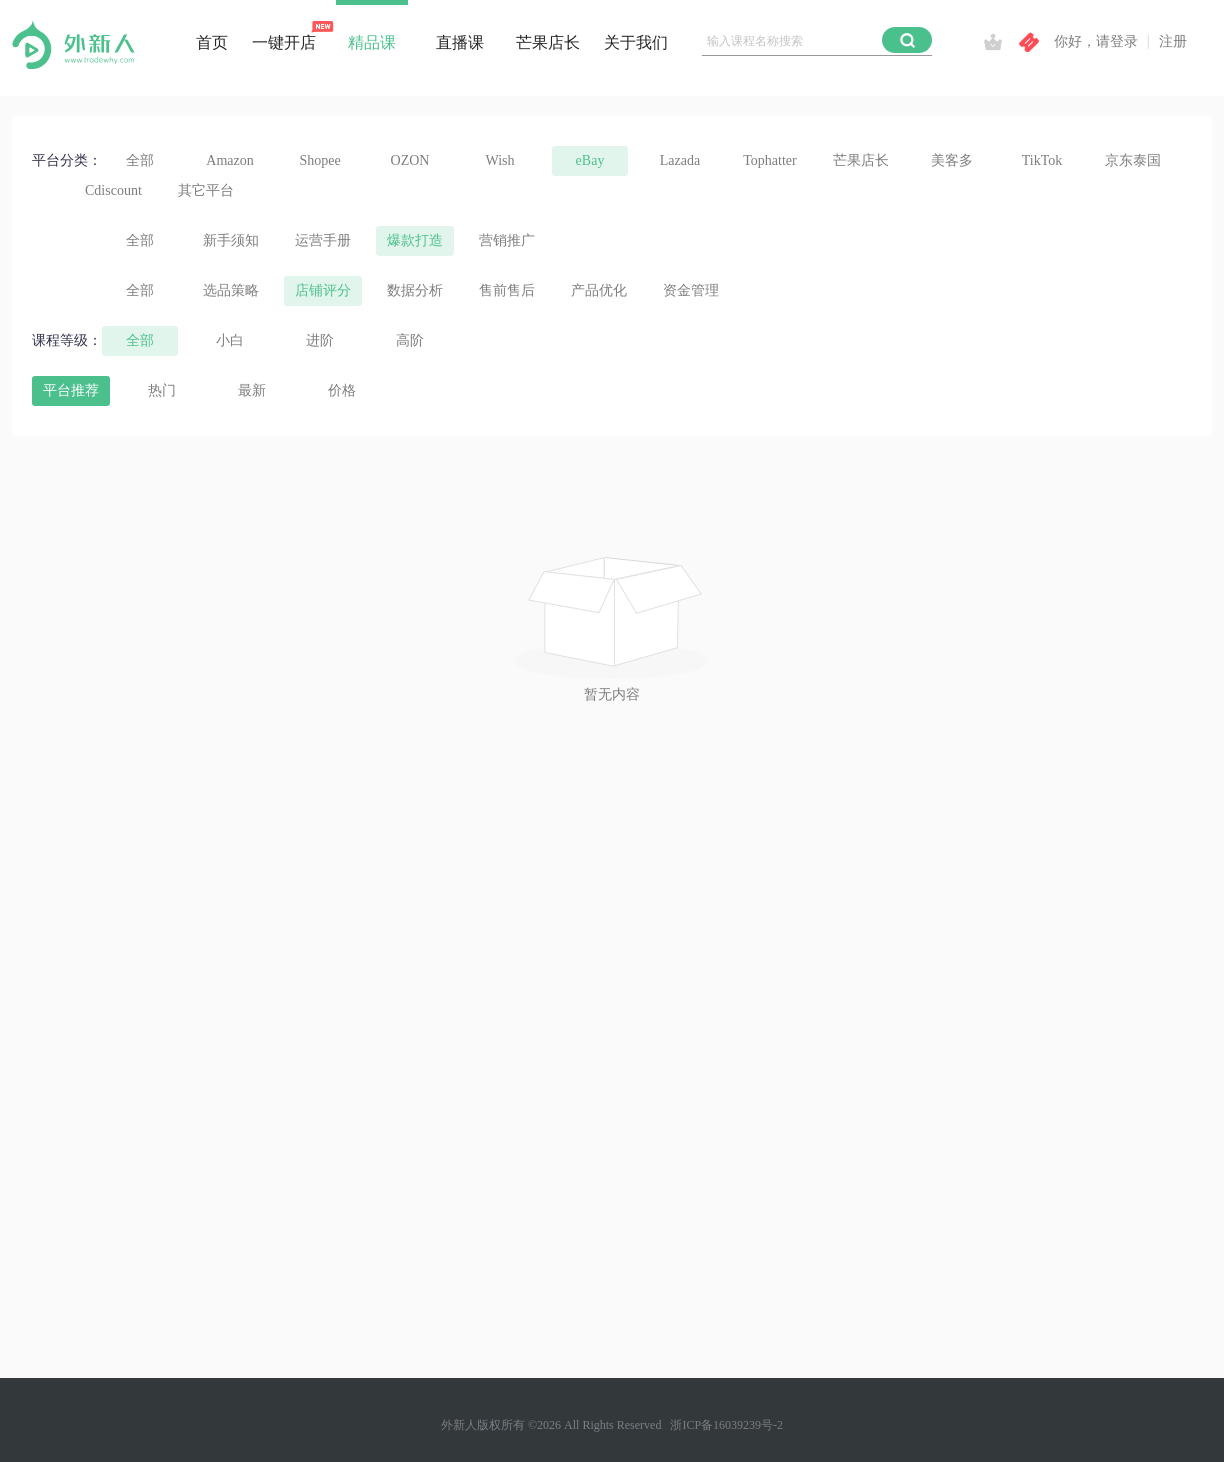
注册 (1173, 41)
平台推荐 (71, 390)
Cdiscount (113, 190)
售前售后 (507, 290)
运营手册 (323, 240)
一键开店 (284, 42)
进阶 (320, 340)
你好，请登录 (1096, 41)
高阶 (410, 340)
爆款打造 (415, 240)
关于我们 (636, 42)
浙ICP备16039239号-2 (726, 1425)
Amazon (229, 160)
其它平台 (206, 190)
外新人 (459, 1425)
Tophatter (769, 160)
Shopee (319, 160)
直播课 (460, 42)
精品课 (372, 42)
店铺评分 (323, 290)
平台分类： (67, 160)
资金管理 (691, 290)
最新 (252, 390)
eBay (590, 160)
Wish (500, 160)
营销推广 (507, 240)
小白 (230, 340)
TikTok (1042, 160)
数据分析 (415, 290)
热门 (162, 390)
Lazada (680, 160)
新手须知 (231, 240)
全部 (140, 160)
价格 (342, 390)
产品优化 (599, 290)
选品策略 (231, 290)
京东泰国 (1133, 160)
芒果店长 (548, 42)
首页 (212, 42)
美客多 (952, 160)
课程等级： (67, 340)
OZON (410, 160)
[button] (907, 40)
